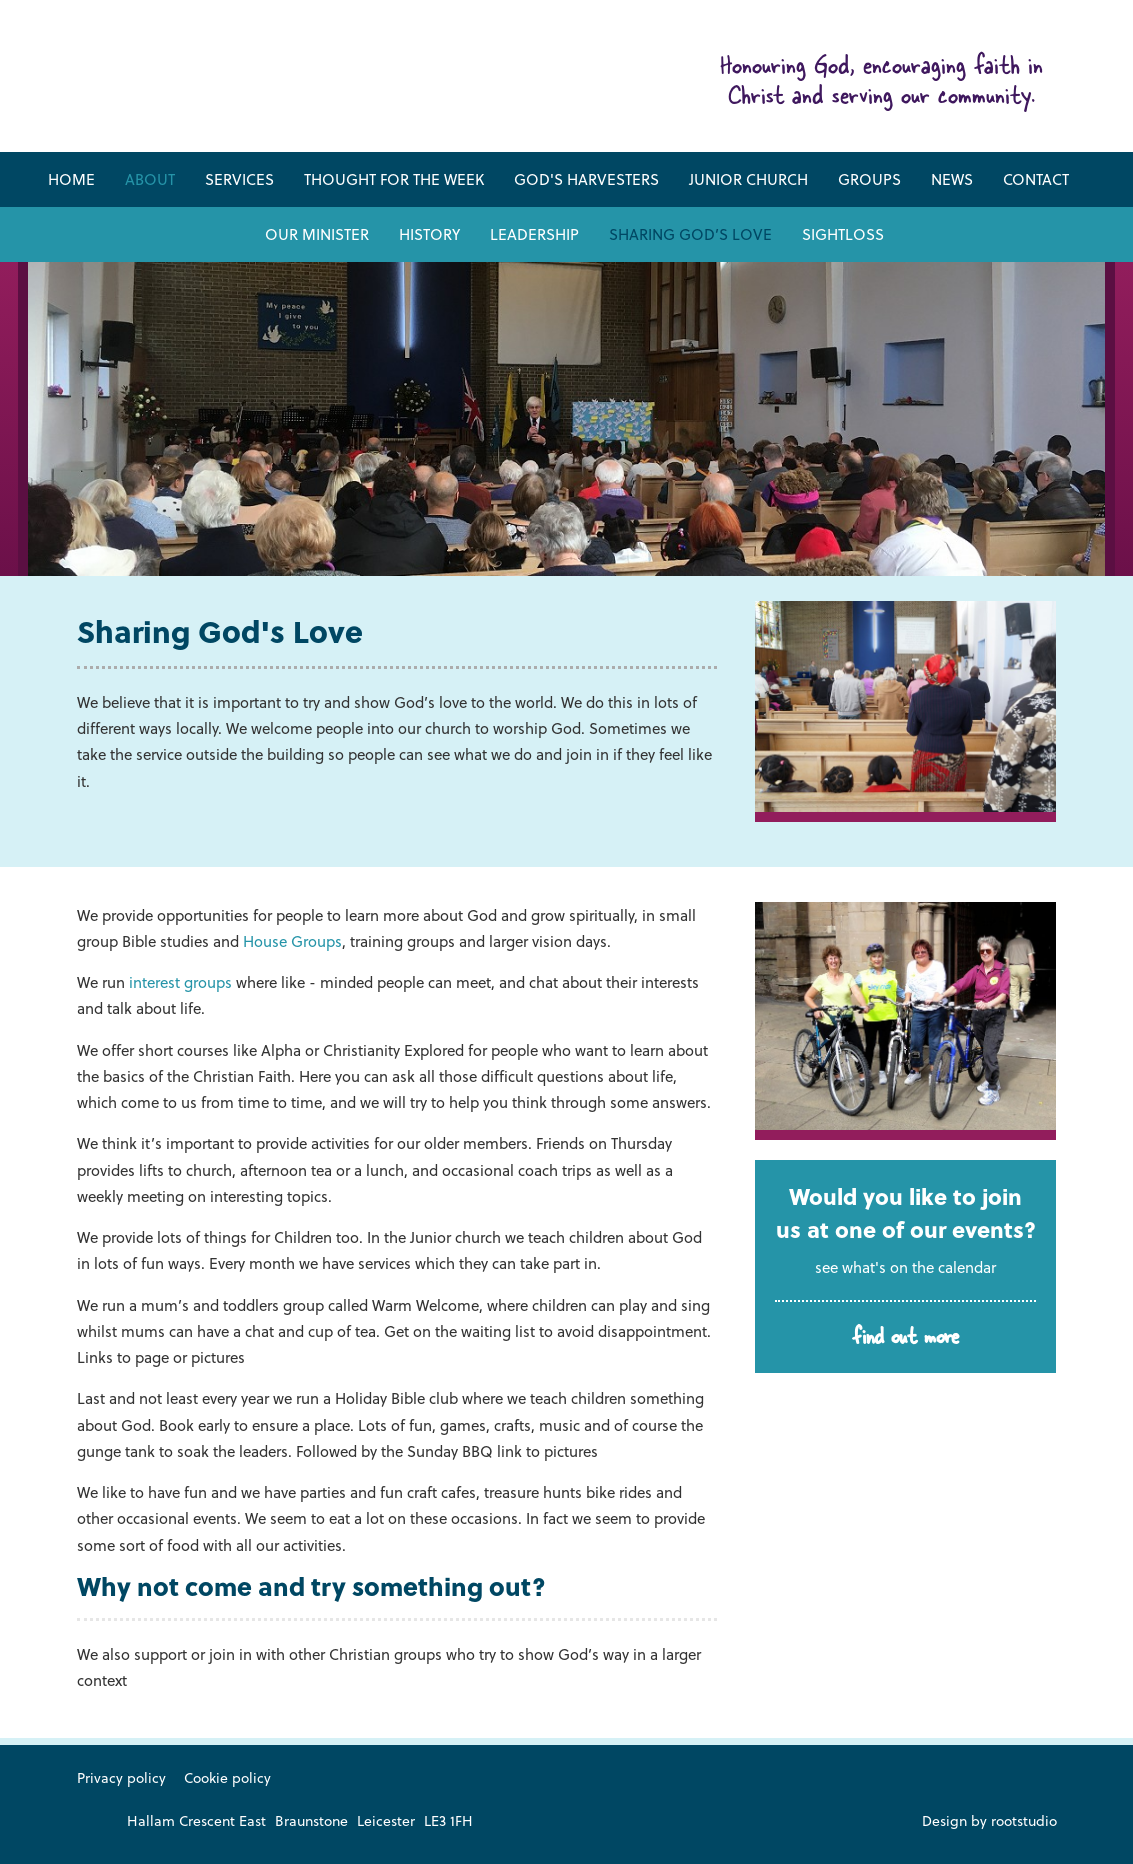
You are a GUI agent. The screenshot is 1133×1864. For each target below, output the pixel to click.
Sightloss (843, 234)
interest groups (180, 982)
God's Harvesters (586, 179)
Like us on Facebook (89, 1821)
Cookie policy (227, 1777)
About (150, 179)
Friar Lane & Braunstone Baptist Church (273, 84)
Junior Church (748, 179)
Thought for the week (394, 179)
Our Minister (317, 234)
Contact (1036, 179)
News (952, 179)
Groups (869, 179)
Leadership (534, 234)
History (429, 234)
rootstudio (1024, 1820)
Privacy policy (121, 1777)
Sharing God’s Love (690, 234)
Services (239, 179)
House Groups (292, 941)
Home (71, 179)
